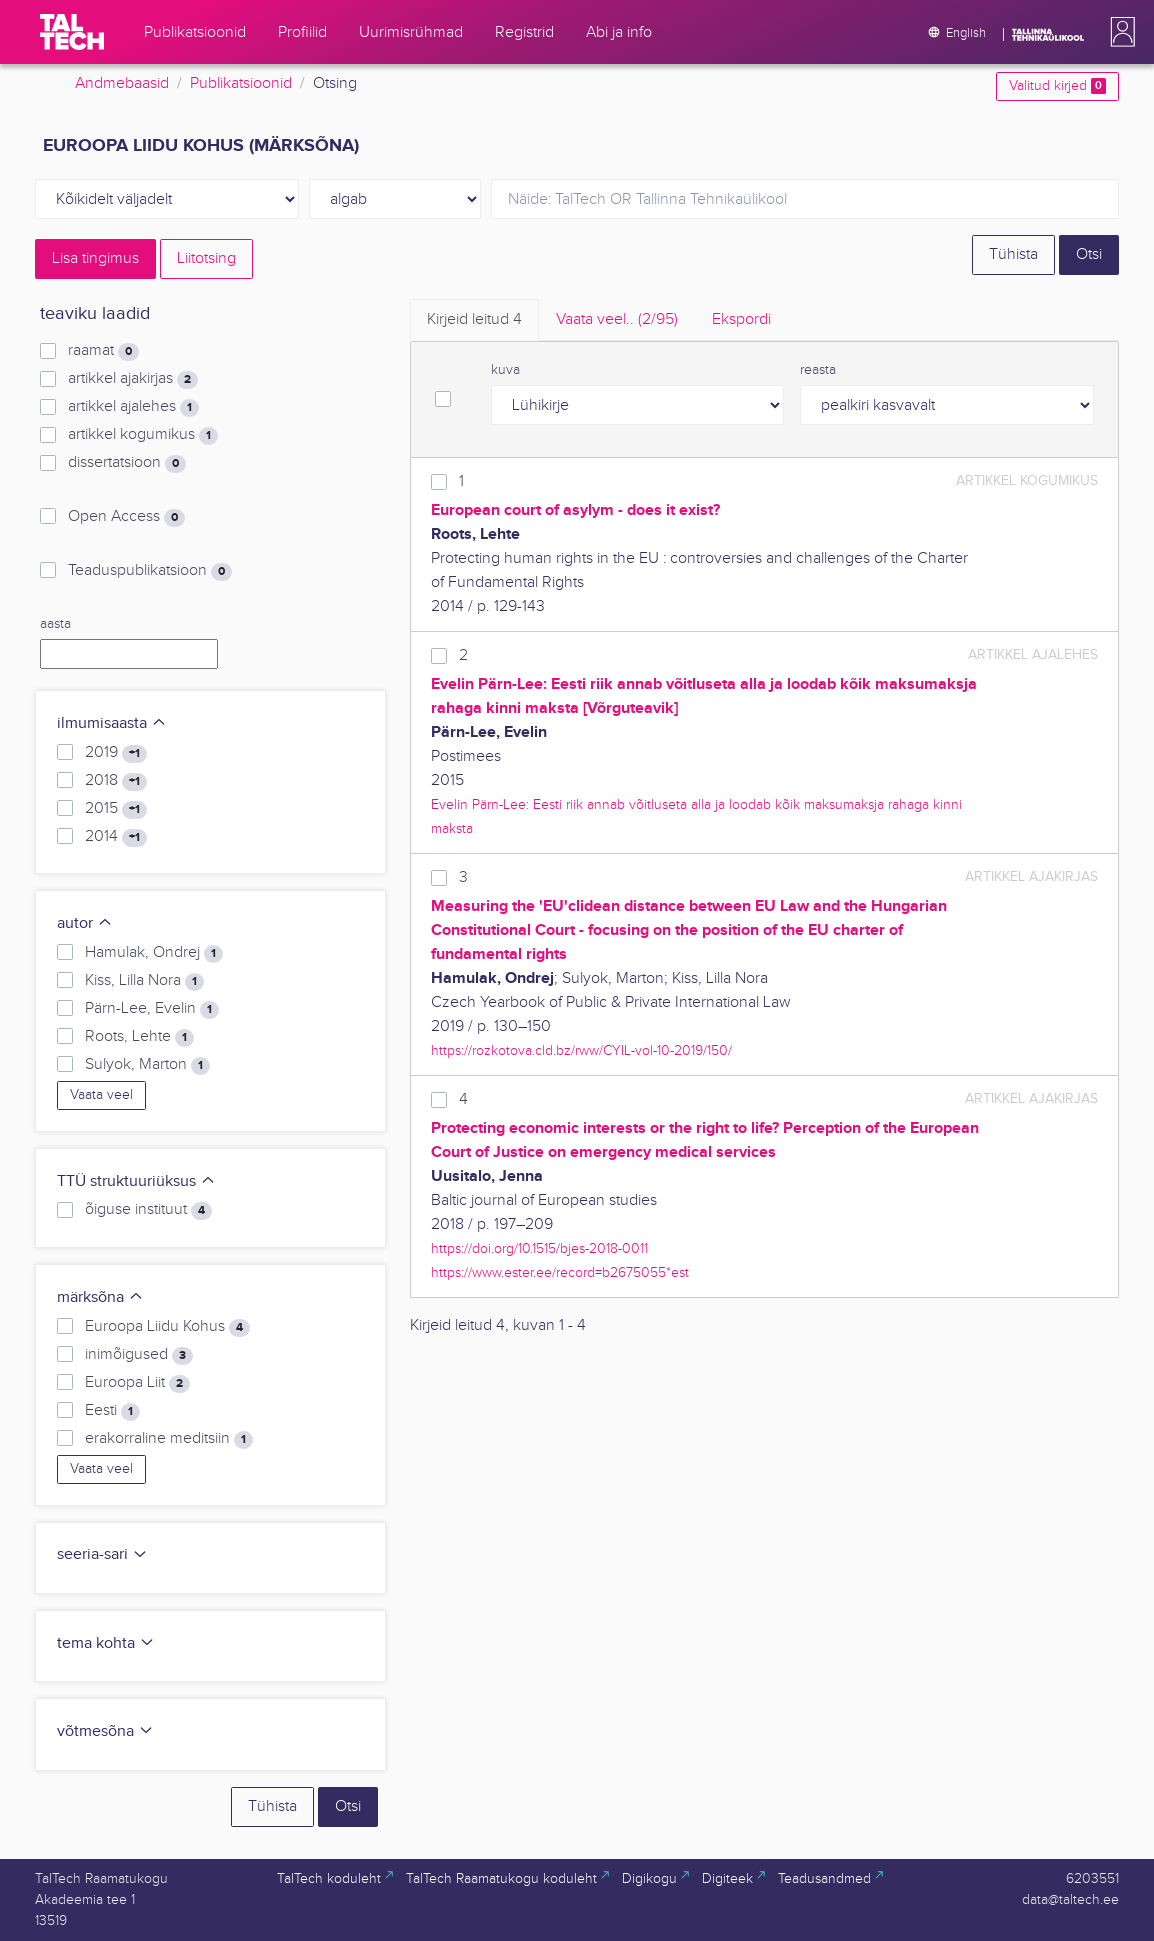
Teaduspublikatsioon (150, 571)
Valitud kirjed (1057, 86)
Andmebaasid (122, 83)
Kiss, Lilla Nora (144, 981)
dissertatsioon (127, 463)
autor (85, 923)
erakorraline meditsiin (169, 1439)
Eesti (112, 1411)
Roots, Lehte (139, 1037)
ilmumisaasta (112, 723)
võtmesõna (105, 1731)
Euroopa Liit (137, 1383)
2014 (116, 837)
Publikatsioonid (241, 83)
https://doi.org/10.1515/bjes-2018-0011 (539, 1248)
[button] (1119, 32)
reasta (818, 370)
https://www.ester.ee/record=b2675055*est (560, 1272)
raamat (103, 351)
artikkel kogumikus (143, 435)
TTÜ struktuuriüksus (136, 1181)
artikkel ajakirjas (133, 379)
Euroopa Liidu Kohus (167, 1327)
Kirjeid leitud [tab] (474, 319)
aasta (55, 624)
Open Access (126, 517)
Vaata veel (101, 1095)
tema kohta (106, 1643)
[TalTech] (72, 32)
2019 (116, 753)
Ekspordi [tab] (741, 319)
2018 (116, 781)
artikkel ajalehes (133, 407)
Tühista (1013, 254)
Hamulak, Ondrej (154, 953)
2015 (116, 809)
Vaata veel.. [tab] (617, 319)
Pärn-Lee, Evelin (152, 1009)
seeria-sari (102, 1554)
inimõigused (139, 1355)
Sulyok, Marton (147, 1065)
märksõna (100, 1297)
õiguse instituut (148, 1210)
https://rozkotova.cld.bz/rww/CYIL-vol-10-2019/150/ (581, 1050)
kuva (505, 370)
